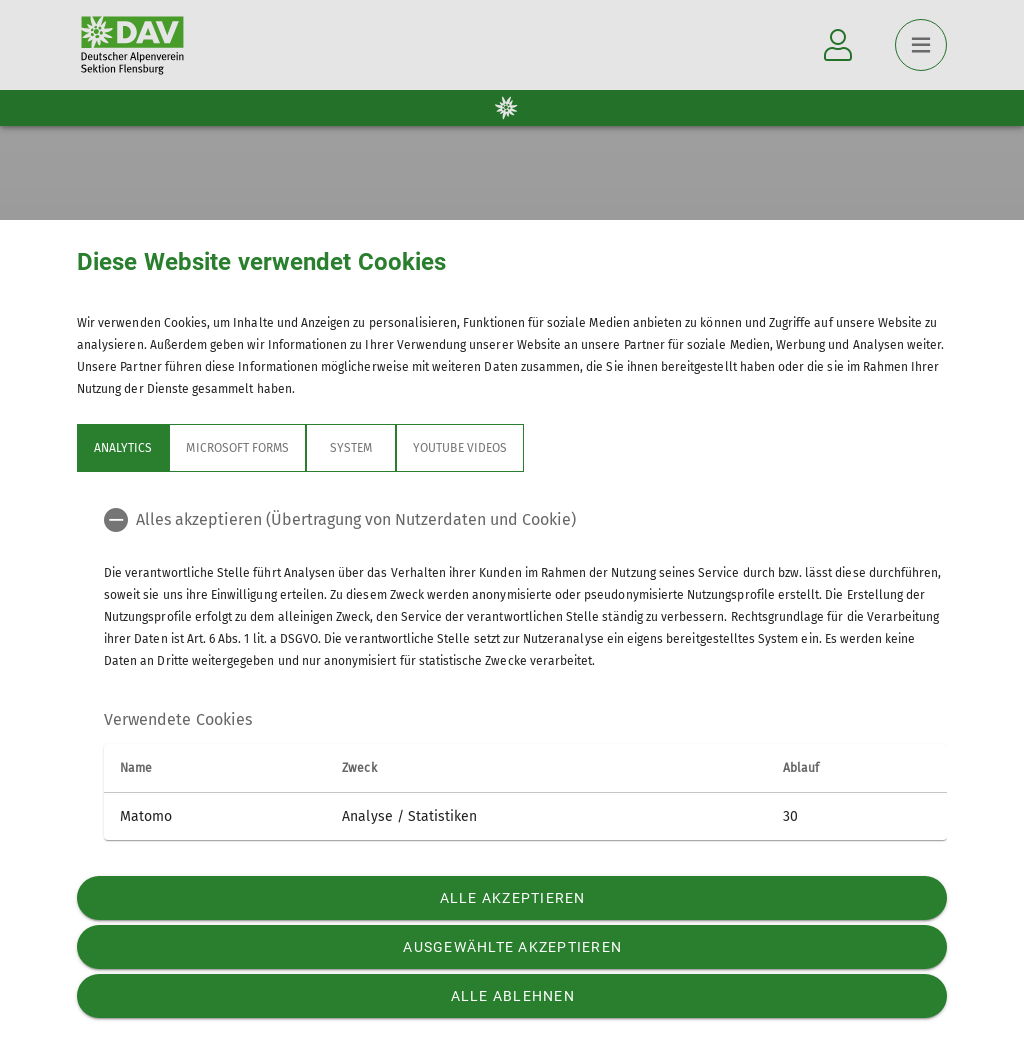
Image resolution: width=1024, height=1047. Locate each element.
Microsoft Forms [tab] (237, 448)
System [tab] (351, 448)
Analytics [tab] (123, 448)
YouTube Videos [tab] (460, 448)
